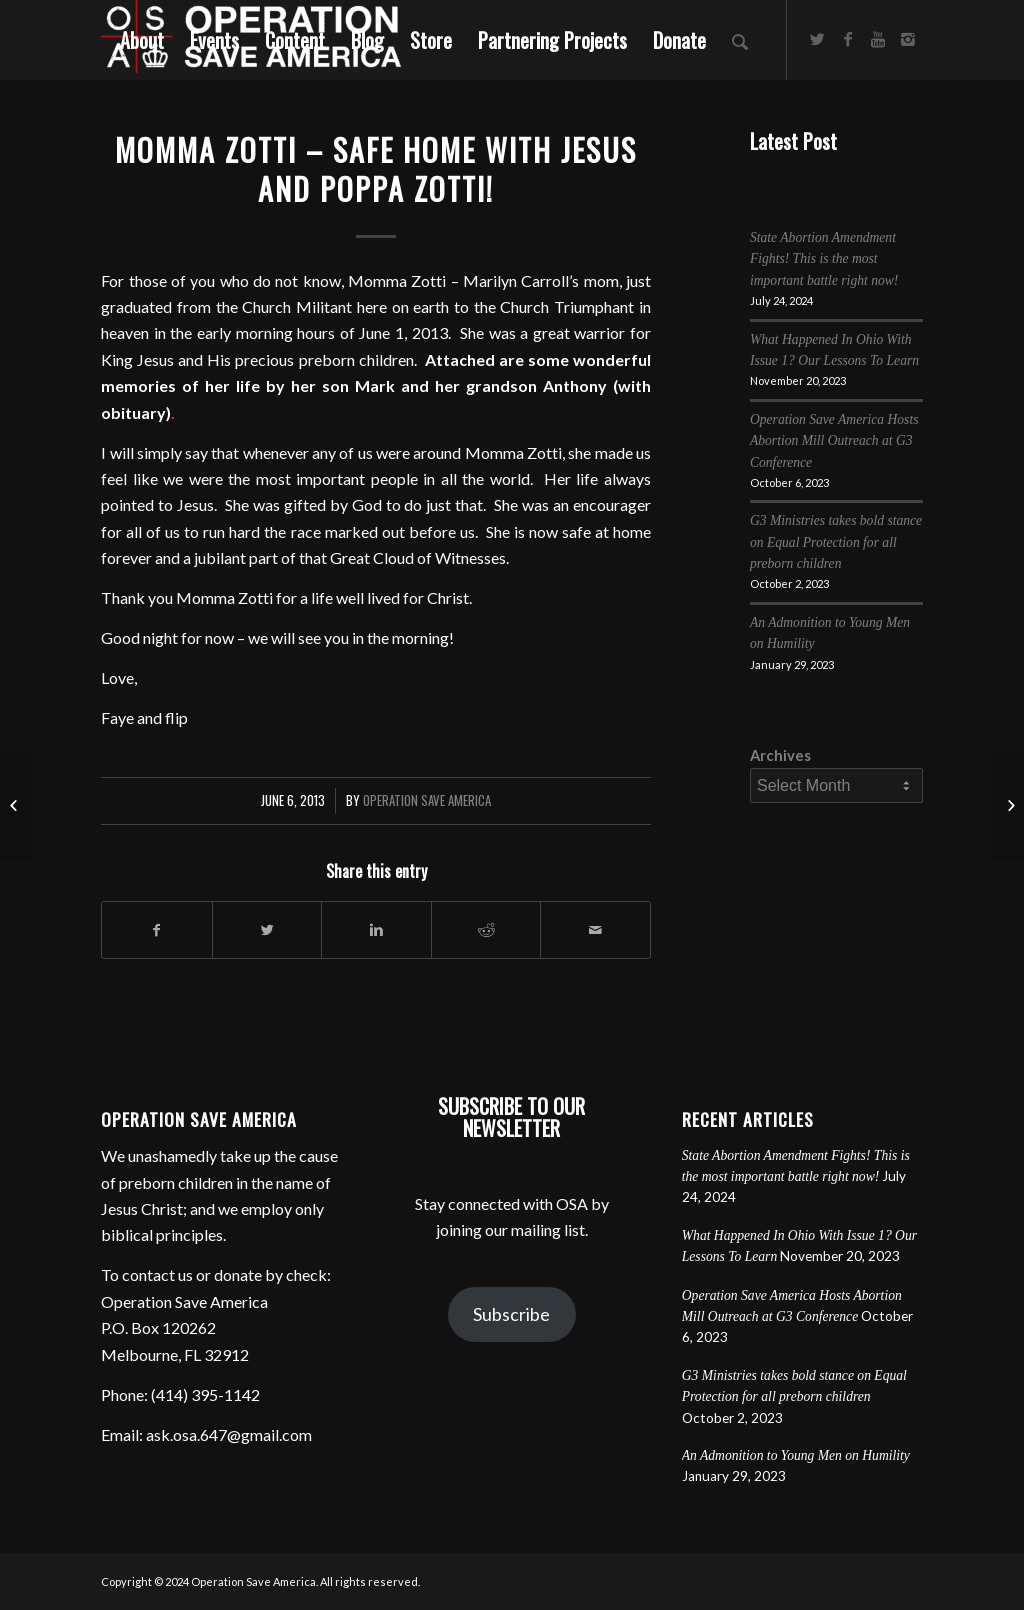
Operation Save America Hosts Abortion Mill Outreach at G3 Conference (834, 441)
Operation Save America (427, 800)
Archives (780, 755)
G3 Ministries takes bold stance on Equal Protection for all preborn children (836, 542)
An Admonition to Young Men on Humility (796, 1455)
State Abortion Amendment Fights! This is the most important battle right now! (824, 259)
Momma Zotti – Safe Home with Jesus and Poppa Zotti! (376, 169)
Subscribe (511, 1314)
